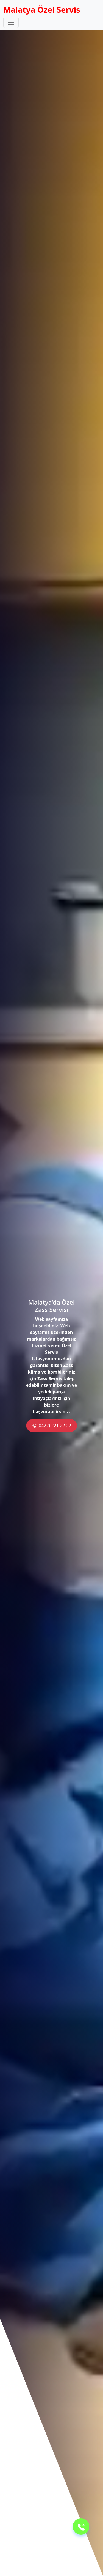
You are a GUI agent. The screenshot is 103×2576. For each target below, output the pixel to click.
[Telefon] (81, 2526)
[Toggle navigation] (11, 22)
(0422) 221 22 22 (51, 1425)
